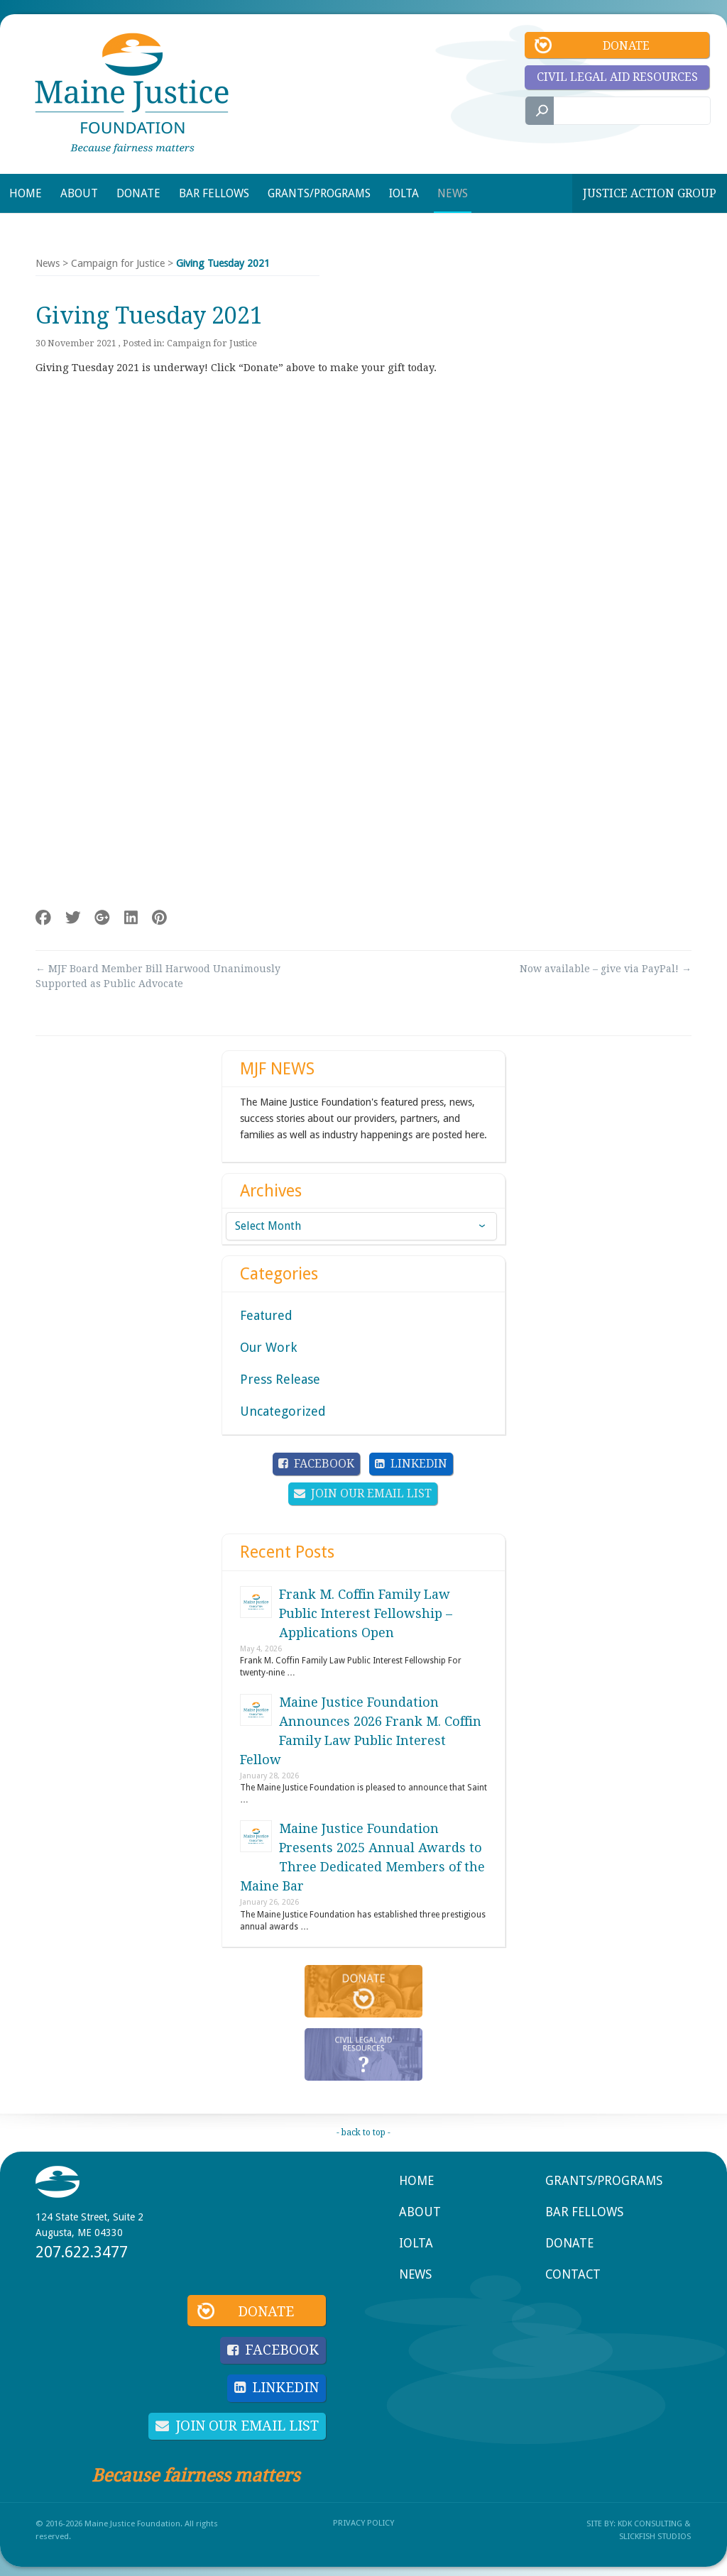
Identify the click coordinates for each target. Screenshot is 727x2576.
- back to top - (363, 2132)
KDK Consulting (650, 2518)
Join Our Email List (371, 1493)
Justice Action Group (649, 193)
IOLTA (416, 2243)
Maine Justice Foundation (131, 93)
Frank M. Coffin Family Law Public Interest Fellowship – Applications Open (365, 1613)
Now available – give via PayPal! (606, 968)
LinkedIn (418, 1463)
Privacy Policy (363, 2518)
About (420, 2212)
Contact (573, 2274)
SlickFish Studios (655, 2532)
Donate (626, 46)
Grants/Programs (603, 2181)
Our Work (268, 1347)
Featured (266, 1315)
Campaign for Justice (118, 263)
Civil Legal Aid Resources (617, 77)
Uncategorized (283, 1411)
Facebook (324, 1463)
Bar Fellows (584, 2212)
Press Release (280, 1379)
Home (416, 2181)
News (47, 263)
